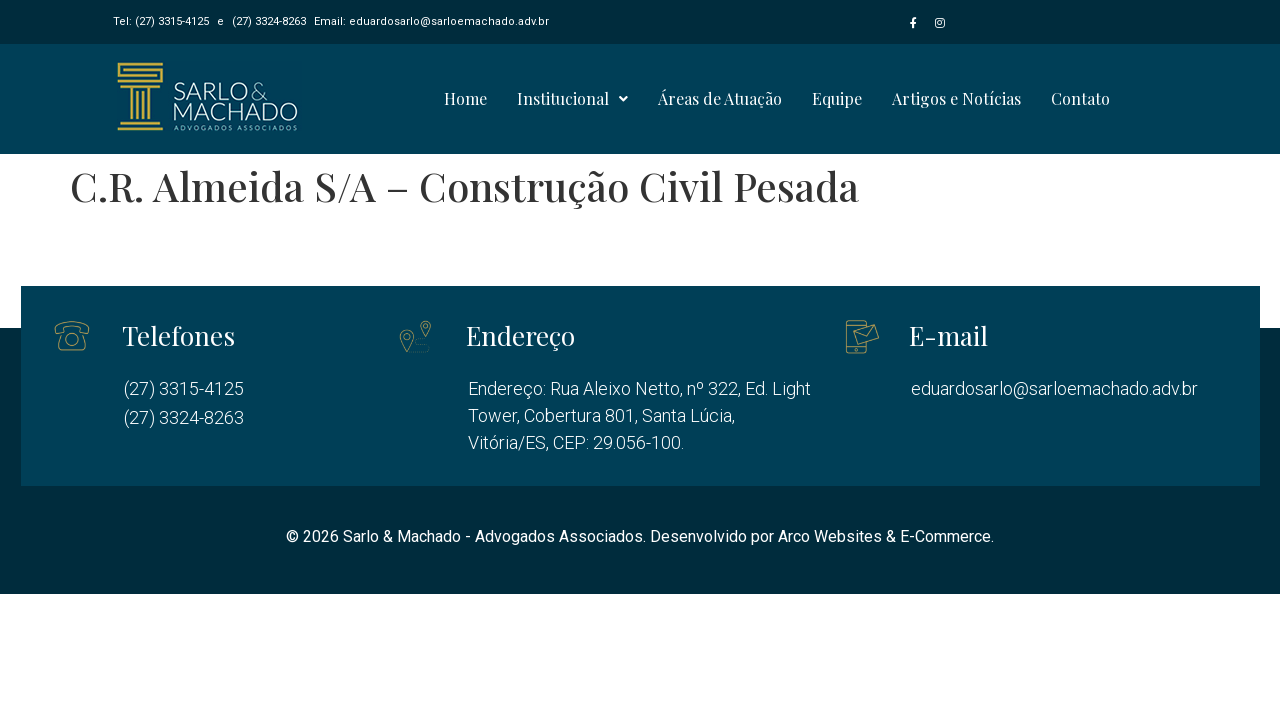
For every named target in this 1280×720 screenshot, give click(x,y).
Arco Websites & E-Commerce (884, 536)
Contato (1080, 98)
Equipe (837, 98)
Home (465, 98)
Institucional (572, 98)
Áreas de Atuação (720, 98)
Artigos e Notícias (956, 98)
